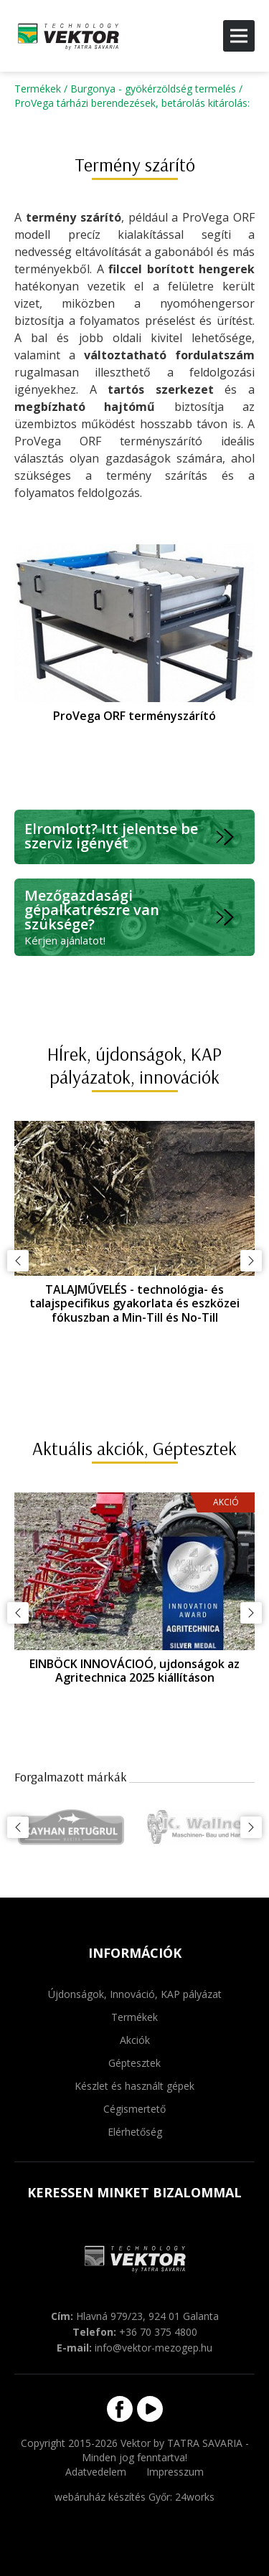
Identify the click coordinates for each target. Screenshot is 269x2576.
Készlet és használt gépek (134, 2086)
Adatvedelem (95, 2471)
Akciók (135, 2040)
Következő (251, 1261)
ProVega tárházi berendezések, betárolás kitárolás (130, 103)
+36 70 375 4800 (158, 2332)
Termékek (37, 88)
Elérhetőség (135, 2132)
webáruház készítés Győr (112, 2497)
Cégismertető (134, 2109)
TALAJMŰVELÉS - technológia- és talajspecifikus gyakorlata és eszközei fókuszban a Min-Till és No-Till (134, 1303)
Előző (18, 1261)
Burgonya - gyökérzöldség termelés (153, 88)
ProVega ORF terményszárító (134, 716)
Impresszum (175, 2471)
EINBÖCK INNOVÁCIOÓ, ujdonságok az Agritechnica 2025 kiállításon (134, 1670)
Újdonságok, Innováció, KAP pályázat (135, 1994)
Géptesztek (134, 2063)
